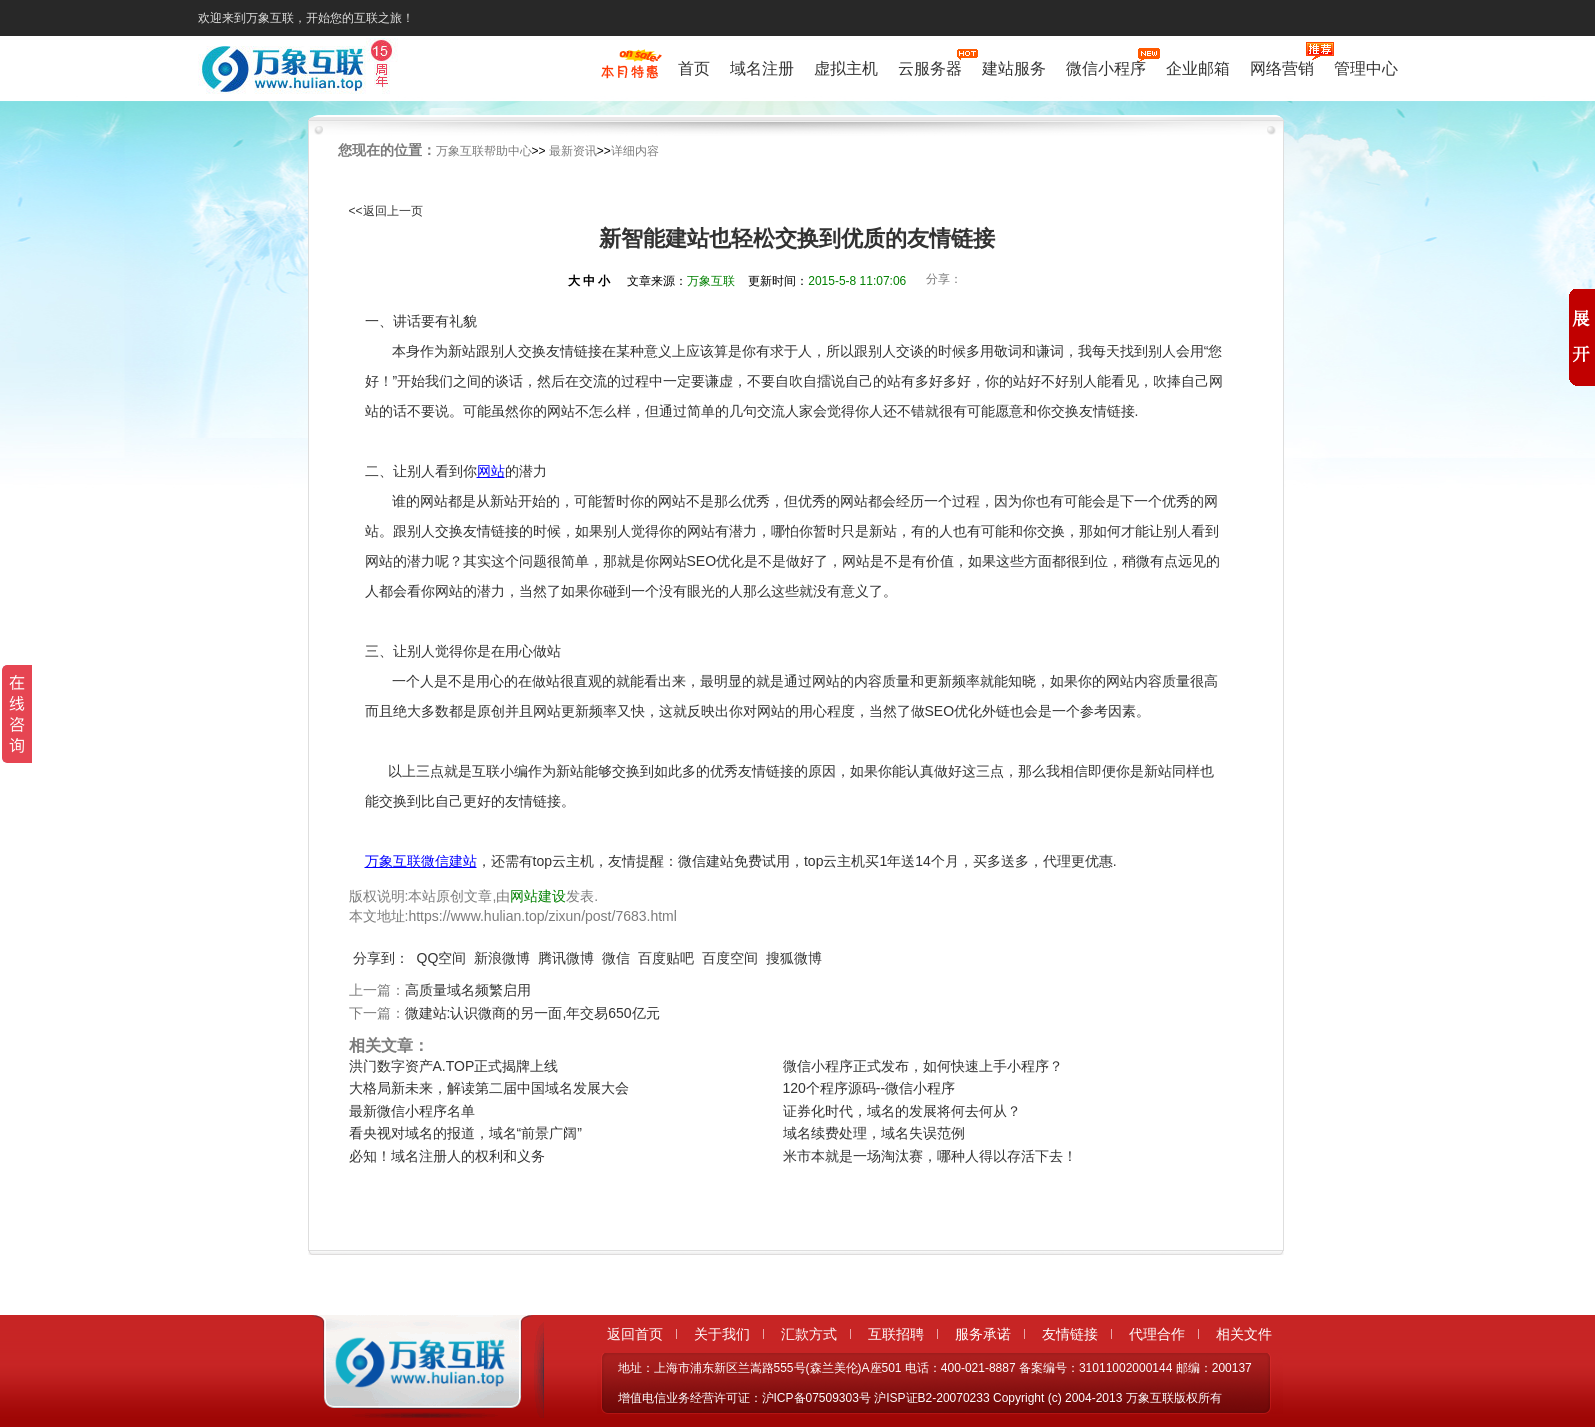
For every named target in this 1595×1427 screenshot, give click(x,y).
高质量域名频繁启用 (468, 990)
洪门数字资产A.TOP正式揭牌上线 (454, 1066)
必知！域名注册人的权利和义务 (447, 1156)
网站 (491, 471)
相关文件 (1244, 1334)
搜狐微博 (794, 958)
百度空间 (730, 958)
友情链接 (1070, 1334)
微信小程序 (1106, 66)
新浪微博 (502, 958)
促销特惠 (629, 73)
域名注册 (762, 68)
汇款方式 (809, 1334)
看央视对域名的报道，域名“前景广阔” (465, 1133)
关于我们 (722, 1334)
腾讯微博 (566, 958)
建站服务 (1014, 68)
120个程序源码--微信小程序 (869, 1088)
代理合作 (1157, 1334)
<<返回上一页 (386, 211)
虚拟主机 (846, 68)
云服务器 (930, 66)
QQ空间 (442, 958)
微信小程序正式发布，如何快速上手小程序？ (923, 1066)
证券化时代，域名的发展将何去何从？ (902, 1111)
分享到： (381, 958)
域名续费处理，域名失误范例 (874, 1133)
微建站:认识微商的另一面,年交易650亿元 (532, 1013)
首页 (694, 68)
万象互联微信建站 (421, 861)
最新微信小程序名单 (412, 1111)
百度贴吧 (666, 958)
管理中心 (1366, 68)
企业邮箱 (1198, 68)
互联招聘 (896, 1334)
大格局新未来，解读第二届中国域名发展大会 (489, 1088)
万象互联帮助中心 (484, 151)
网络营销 (1282, 66)
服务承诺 (983, 1334)
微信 (616, 958)
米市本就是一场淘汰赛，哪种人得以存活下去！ (930, 1156)
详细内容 (635, 151)
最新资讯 (573, 151)
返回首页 (635, 1334)
